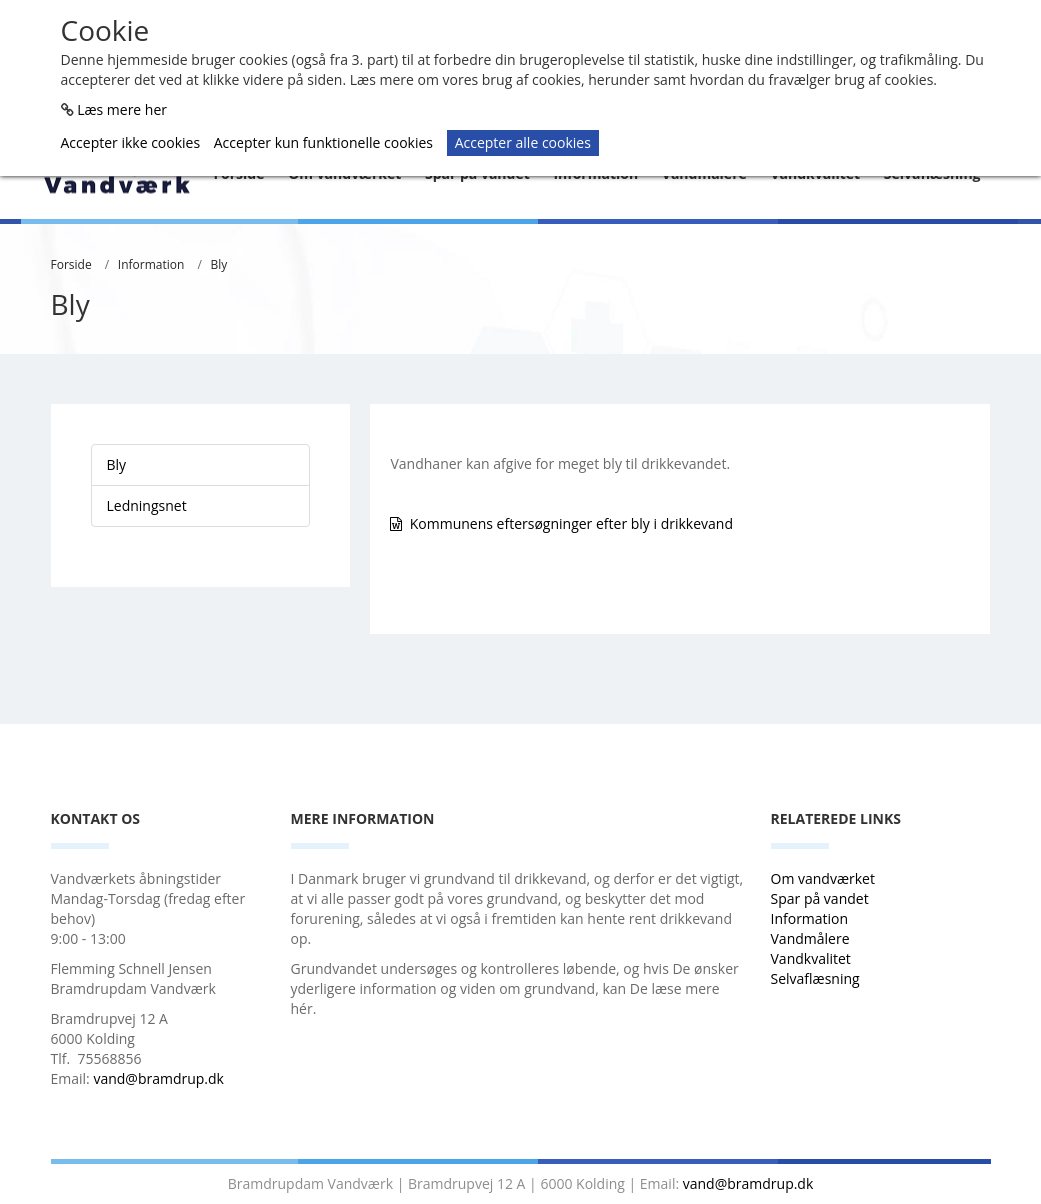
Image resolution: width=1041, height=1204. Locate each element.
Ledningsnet (147, 505)
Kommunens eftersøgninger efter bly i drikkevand (571, 523)
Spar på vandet (820, 898)
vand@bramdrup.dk (158, 1078)
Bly (219, 264)
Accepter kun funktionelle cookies (323, 142)
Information (151, 264)
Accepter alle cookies (523, 142)
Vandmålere (812, 938)
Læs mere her (122, 109)
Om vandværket (825, 878)
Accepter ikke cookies (131, 142)
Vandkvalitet (811, 958)
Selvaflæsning (817, 978)
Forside (71, 264)
